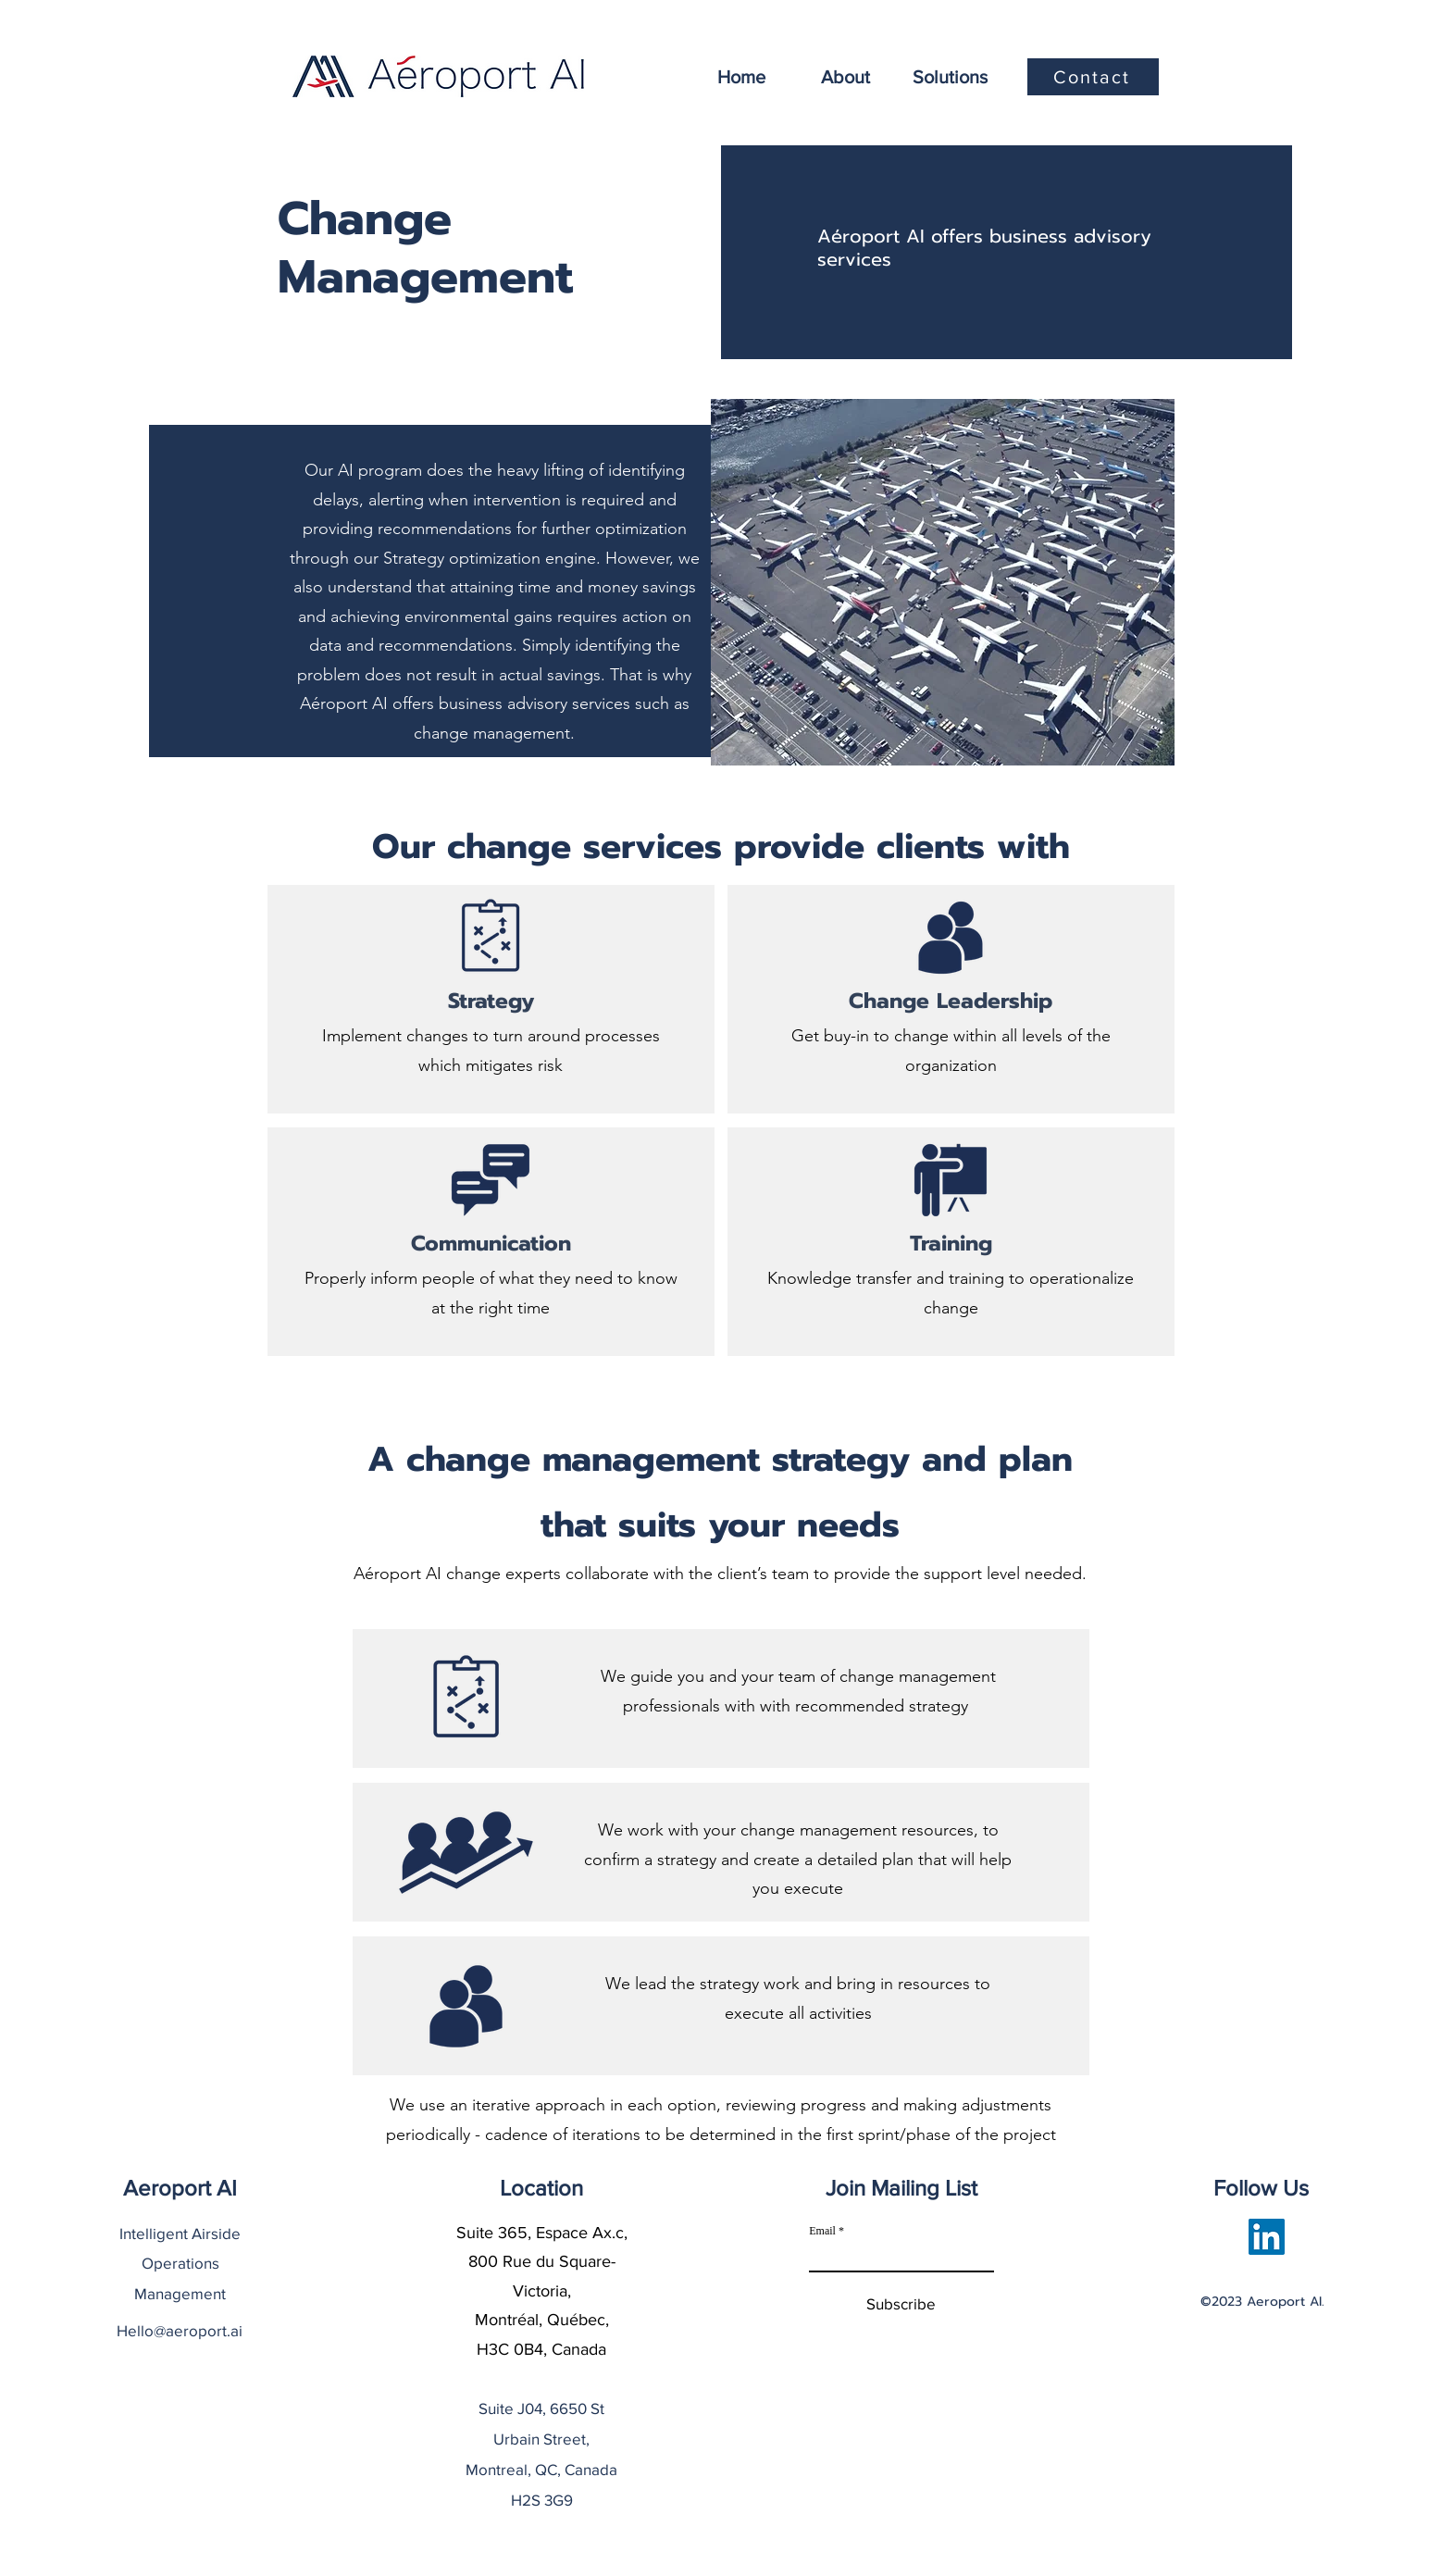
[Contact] (1093, 76)
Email (822, 2230)
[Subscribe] (901, 2304)
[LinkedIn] (1267, 2237)
